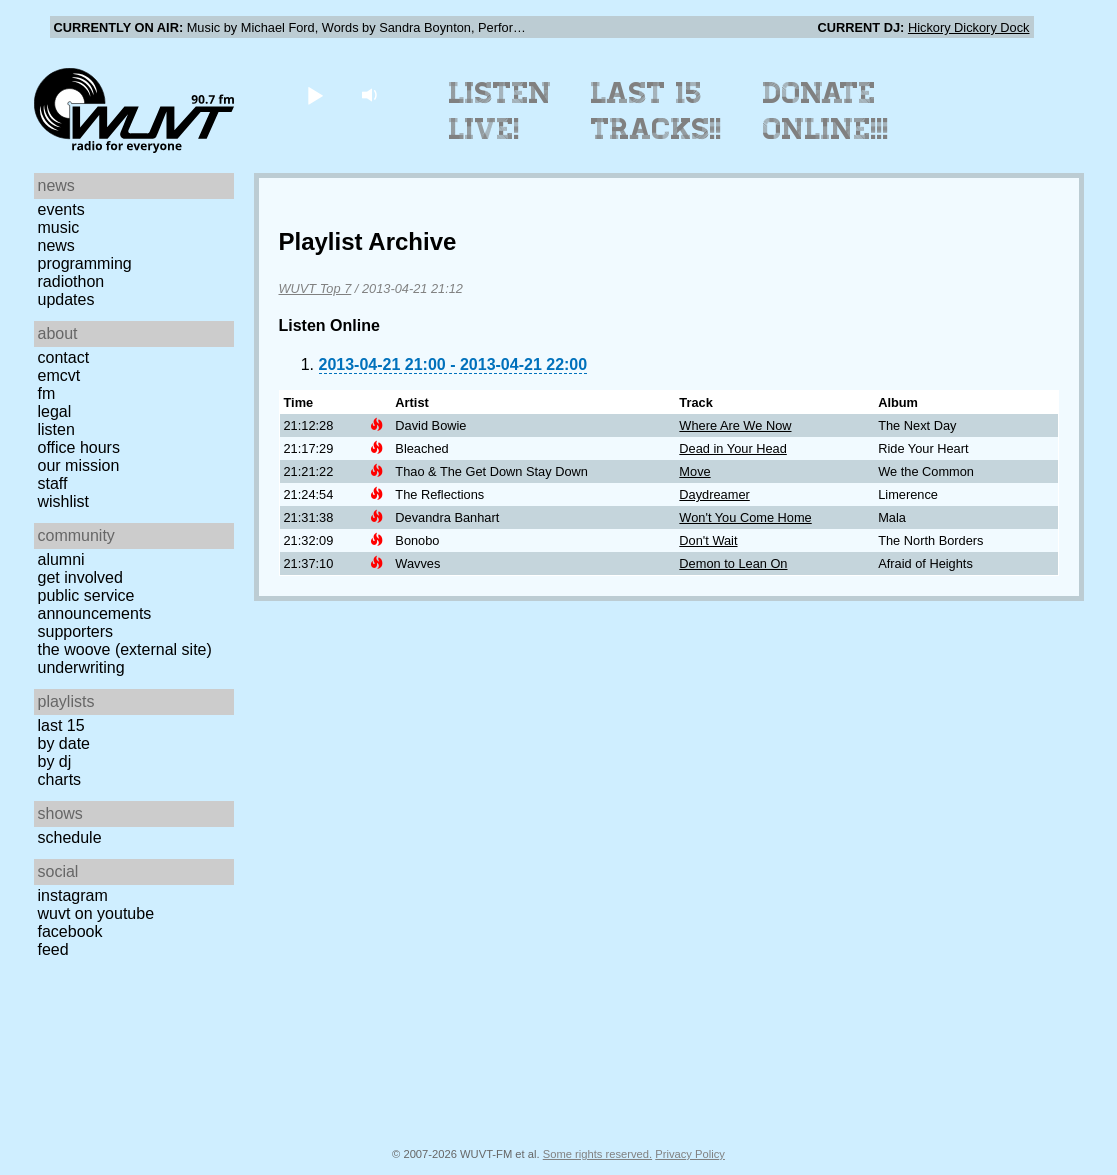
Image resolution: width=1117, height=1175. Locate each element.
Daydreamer (714, 494)
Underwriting (81, 667)
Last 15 (61, 725)
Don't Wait (708, 540)
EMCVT (59, 375)
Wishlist (64, 501)
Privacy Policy (690, 1154)
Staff (53, 483)
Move (694, 471)
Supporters (76, 631)
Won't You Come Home (745, 517)
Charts (60, 779)
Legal (55, 411)
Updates (66, 299)
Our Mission (79, 465)
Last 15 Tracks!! (656, 111)
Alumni (61, 559)
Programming (85, 263)
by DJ (55, 761)
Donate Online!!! (826, 111)
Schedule (70, 837)
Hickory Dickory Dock (969, 27)
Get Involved (80, 577)
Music (59, 227)
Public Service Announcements (95, 604)
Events (61, 209)
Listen (56, 429)
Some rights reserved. (597, 1154)
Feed (53, 949)
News (56, 245)
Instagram (73, 895)
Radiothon (71, 281)
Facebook (70, 931)
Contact (64, 357)
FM (47, 393)
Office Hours (79, 447)
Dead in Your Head (732, 448)
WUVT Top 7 (315, 288)
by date (64, 743)
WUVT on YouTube (96, 913)
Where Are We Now (735, 425)
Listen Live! (500, 111)
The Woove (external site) (125, 649)
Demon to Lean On (733, 563)
